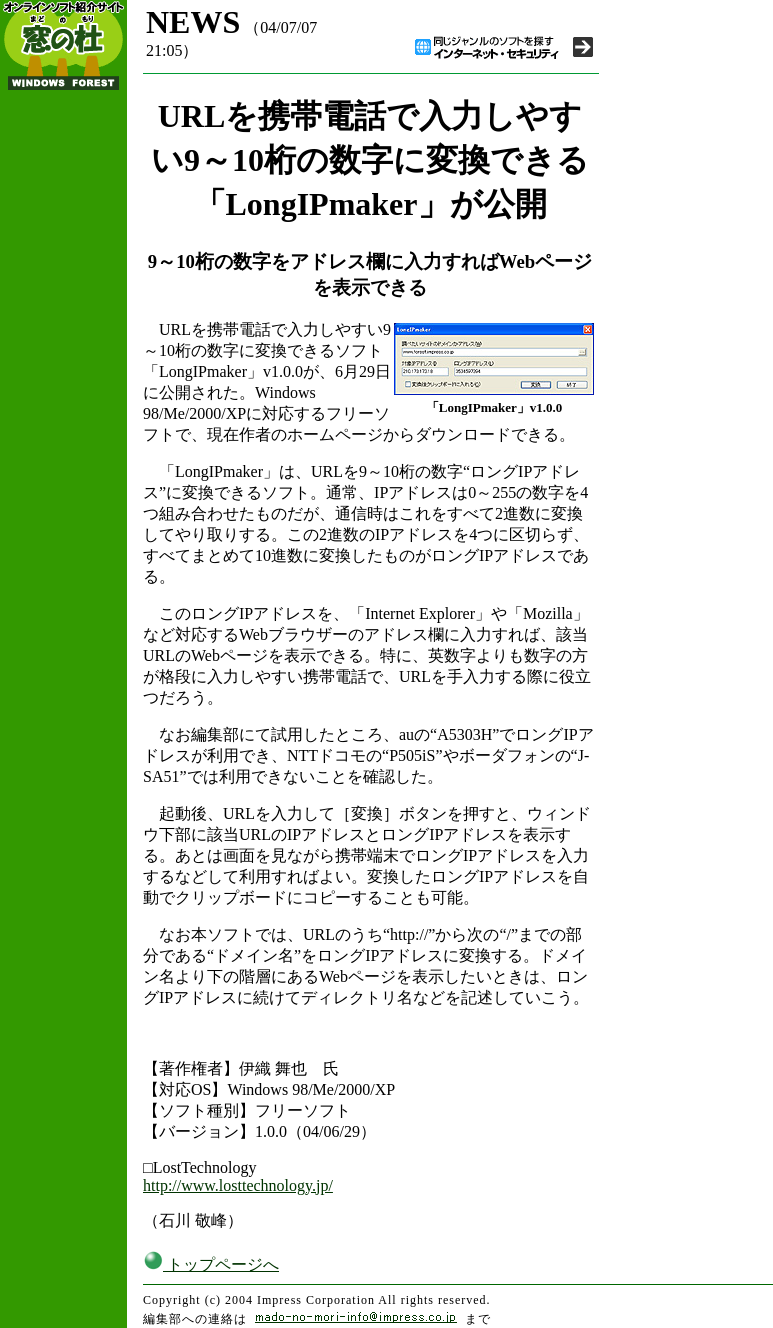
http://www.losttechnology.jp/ (238, 1185)
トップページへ (211, 1264)
